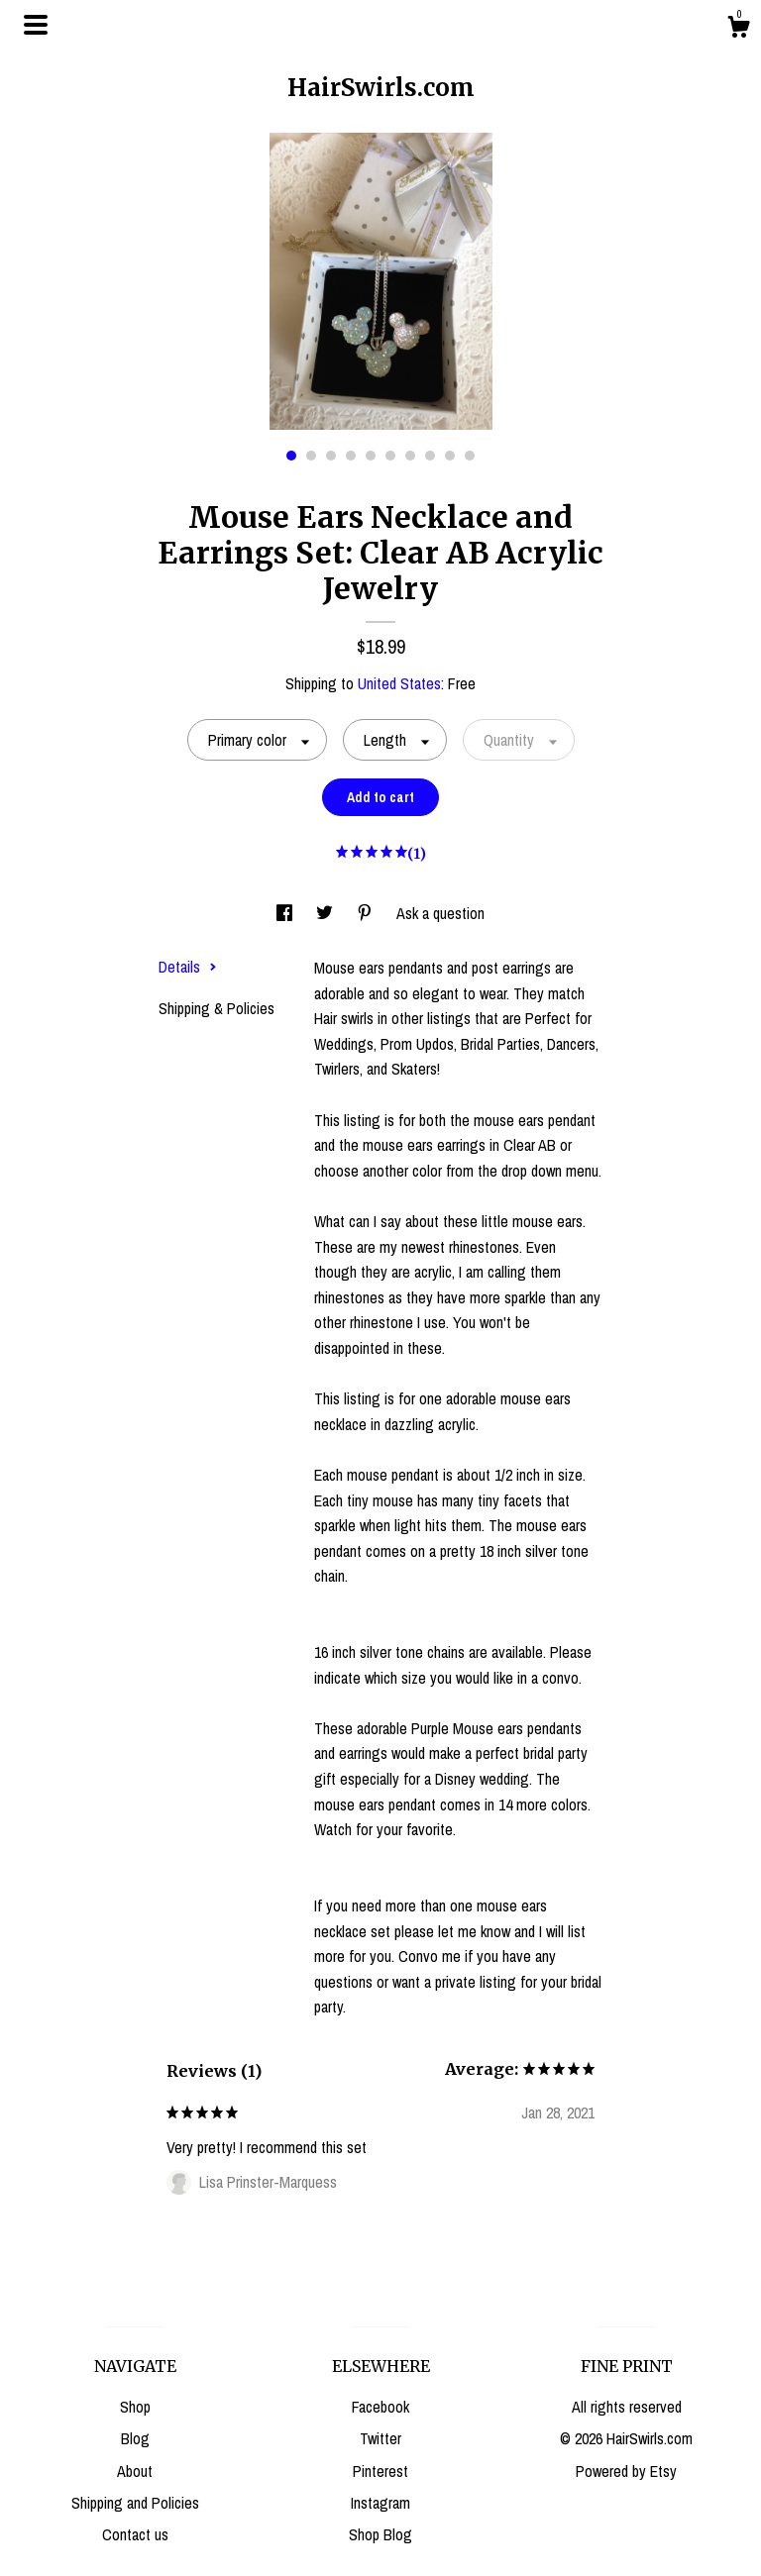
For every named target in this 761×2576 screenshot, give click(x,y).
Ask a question (440, 913)
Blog (135, 2438)
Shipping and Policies (135, 2503)
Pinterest (380, 2471)
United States (399, 683)
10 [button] (470, 456)
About (135, 2471)
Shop (135, 2407)
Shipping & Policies (216, 1008)
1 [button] (291, 456)
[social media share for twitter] (326, 913)
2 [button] (311, 456)
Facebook (380, 2407)
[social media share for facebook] (286, 913)
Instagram (380, 2503)
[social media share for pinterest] (367, 913)
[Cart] (738, 30)
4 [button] (351, 456)
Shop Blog (380, 2534)
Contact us (135, 2534)
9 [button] (450, 456)
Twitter (380, 2438)
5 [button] (371, 456)
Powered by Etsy (626, 2471)
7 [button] (410, 456)
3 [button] (331, 456)
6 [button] (390, 456)
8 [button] (430, 456)
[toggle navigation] (36, 25)
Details (188, 967)
